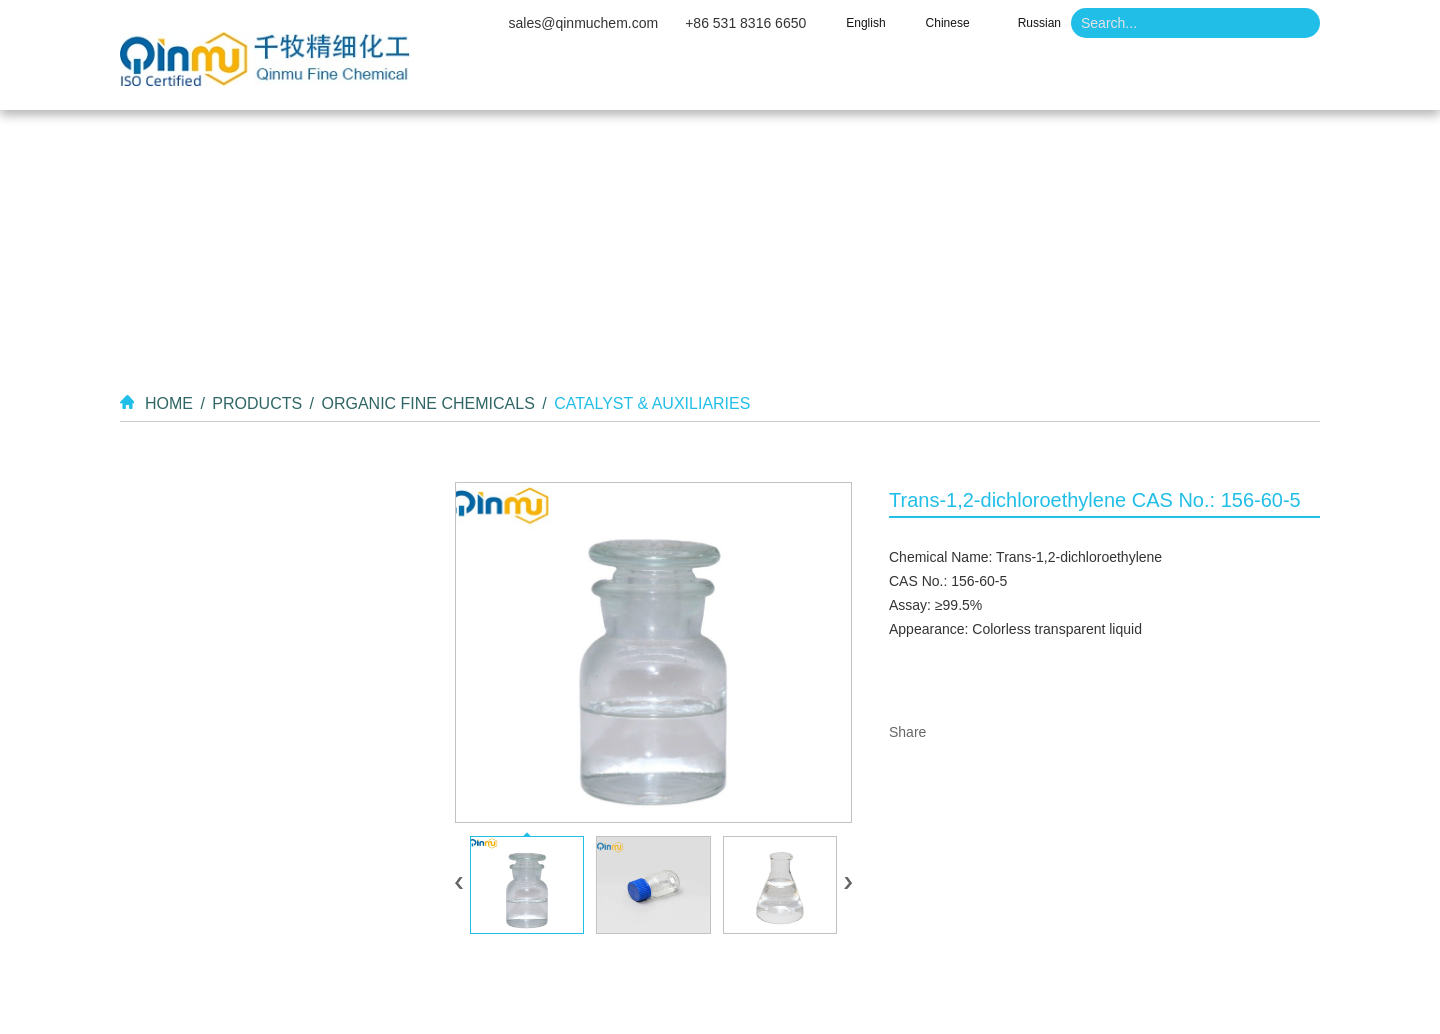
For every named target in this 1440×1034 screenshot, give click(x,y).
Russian (1039, 23)
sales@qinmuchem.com (584, 23)
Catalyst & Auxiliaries (652, 403)
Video (933, 80)
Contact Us (1177, 80)
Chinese (948, 23)
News (1045, 80)
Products (807, 80)
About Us (669, 80)
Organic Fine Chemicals (427, 403)
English (865, 23)
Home (543, 80)
